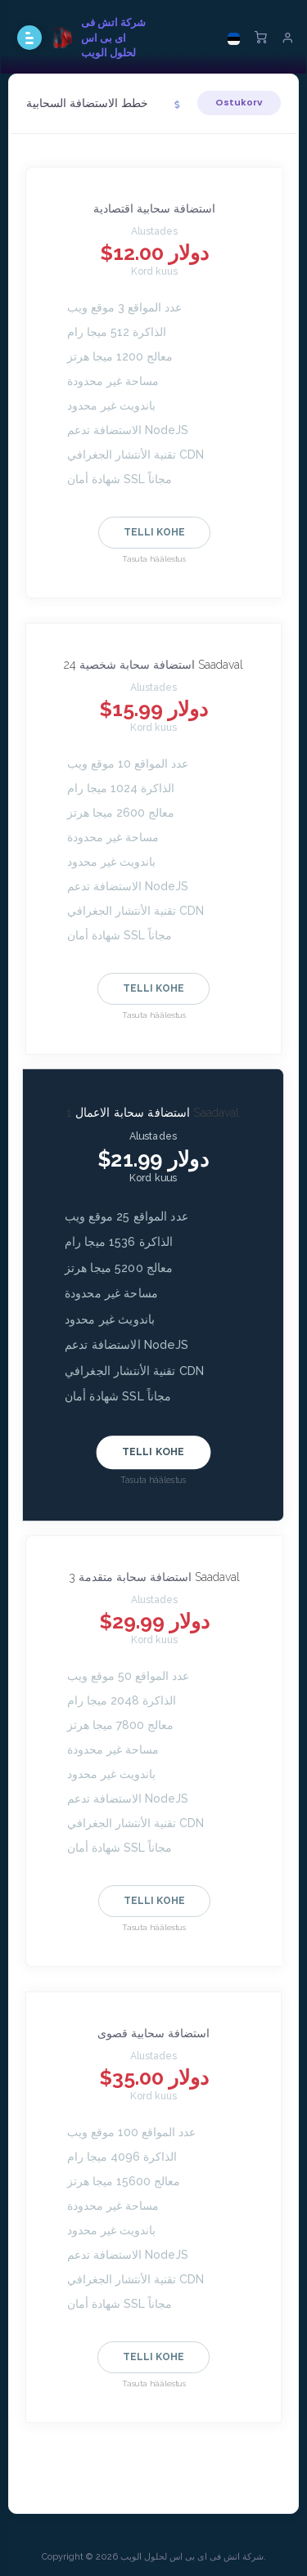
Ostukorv (239, 102)
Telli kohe (154, 532)
